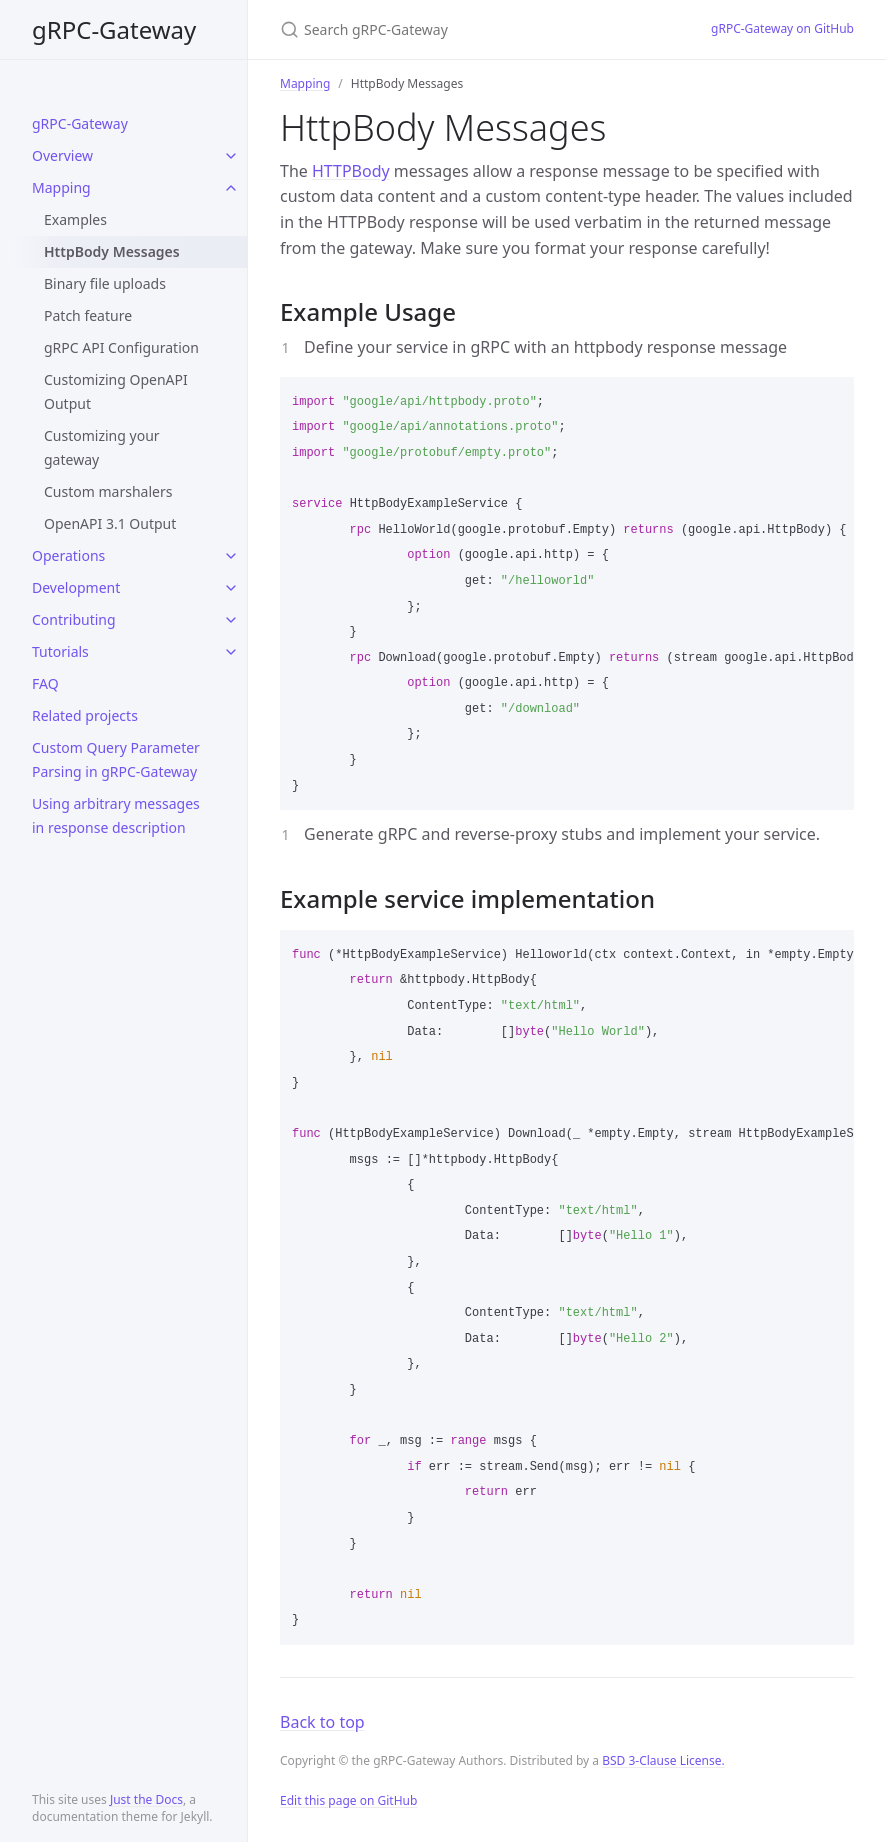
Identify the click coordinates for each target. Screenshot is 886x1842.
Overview (62, 155)
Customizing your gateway (102, 447)
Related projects (85, 715)
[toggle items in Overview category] (231, 156)
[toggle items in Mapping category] (231, 188)
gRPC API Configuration (121, 347)
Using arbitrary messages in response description (116, 815)
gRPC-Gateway (114, 29)
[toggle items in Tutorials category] (231, 652)
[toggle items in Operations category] (231, 556)
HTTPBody (351, 171)
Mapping (61, 187)
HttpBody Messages (112, 251)
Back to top (322, 1722)
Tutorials (60, 651)
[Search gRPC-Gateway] (471, 29)
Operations (68, 555)
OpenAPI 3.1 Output (110, 523)
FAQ (45, 683)
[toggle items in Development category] (231, 588)
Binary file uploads (105, 283)
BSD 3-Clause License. (663, 1760)
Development (76, 587)
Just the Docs (146, 1799)
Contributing (74, 619)
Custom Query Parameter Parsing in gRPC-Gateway (116, 759)
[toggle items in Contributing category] (231, 620)
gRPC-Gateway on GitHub (782, 28)
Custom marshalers (108, 491)
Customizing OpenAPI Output (116, 391)
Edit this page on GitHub (348, 1800)
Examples (75, 219)
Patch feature (88, 315)
